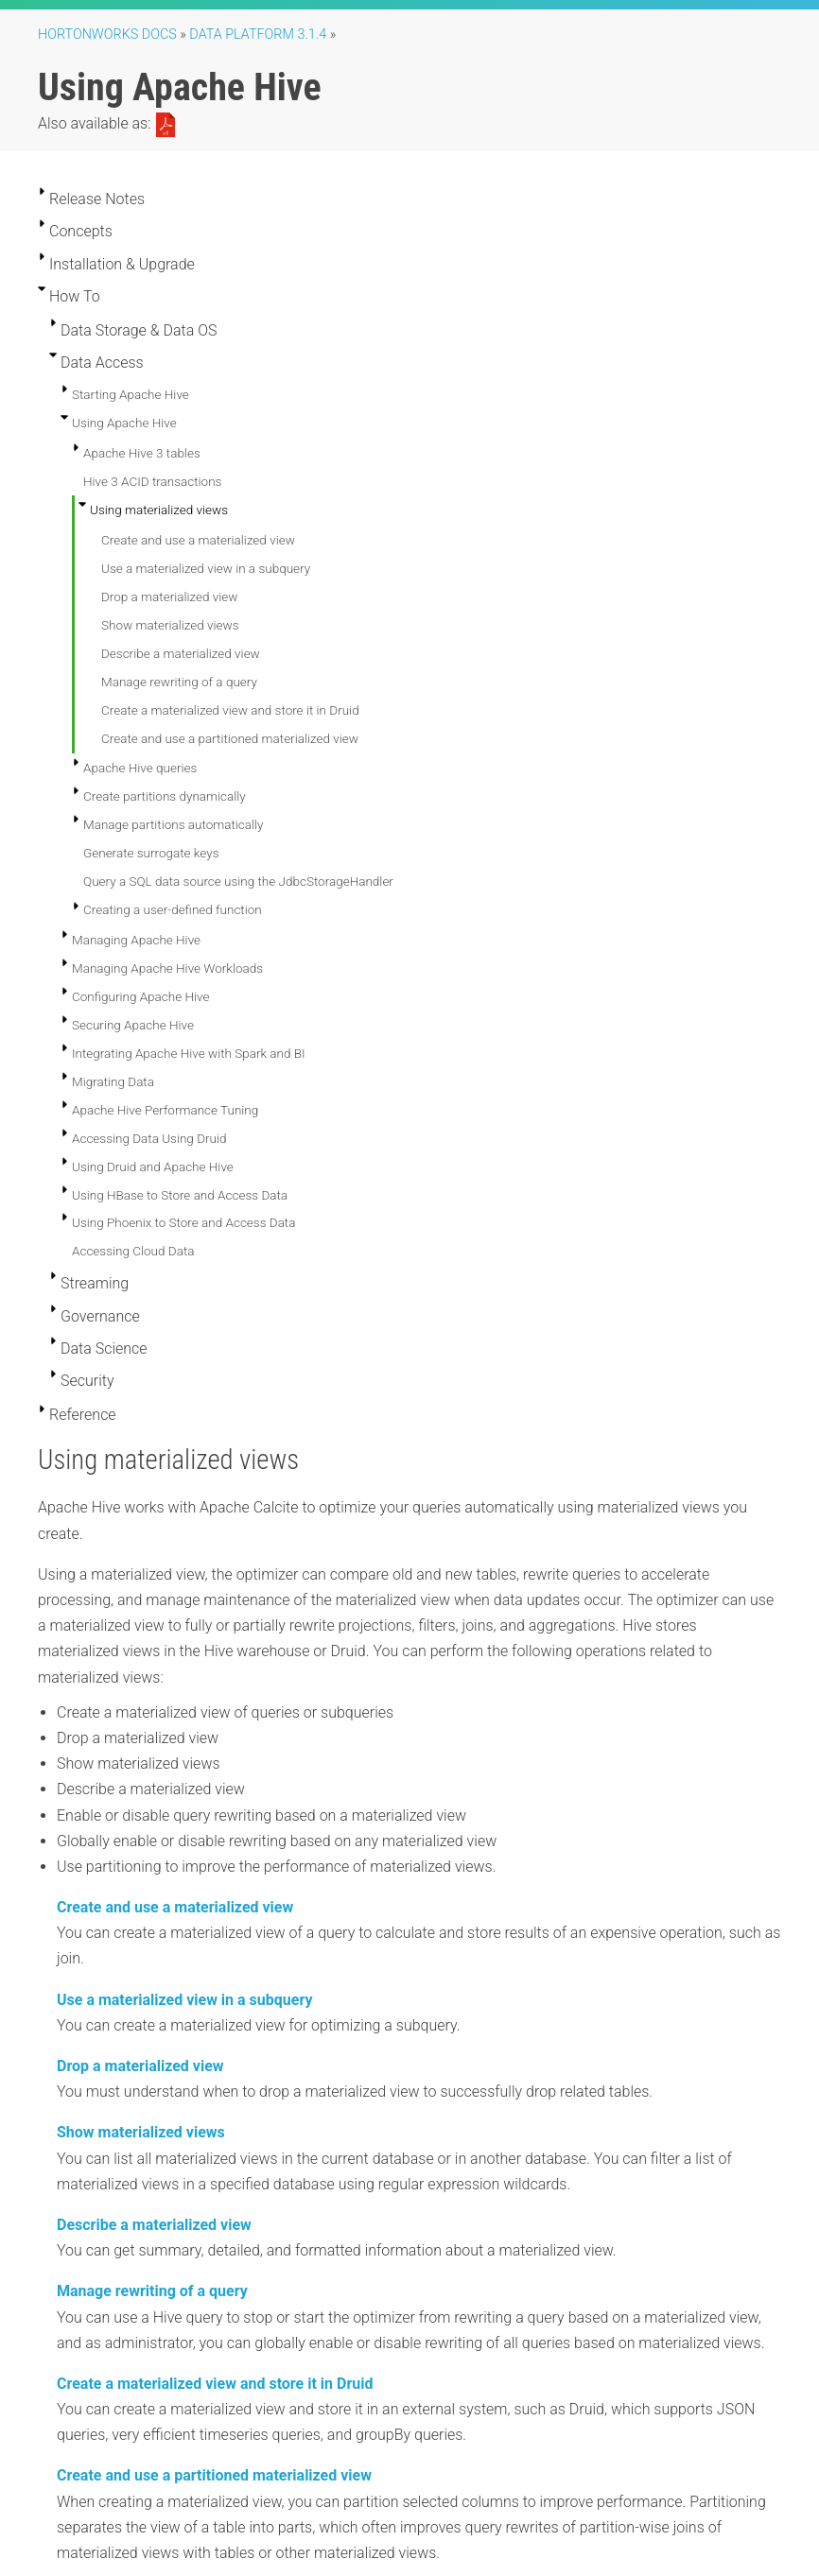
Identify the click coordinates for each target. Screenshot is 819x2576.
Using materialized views (159, 509)
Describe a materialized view (180, 653)
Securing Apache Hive (133, 1024)
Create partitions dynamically (164, 796)
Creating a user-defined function (172, 909)
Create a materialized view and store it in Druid (230, 709)
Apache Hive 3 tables (141, 452)
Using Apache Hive (124, 422)
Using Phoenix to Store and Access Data (183, 1222)
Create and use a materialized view (198, 539)
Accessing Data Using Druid (149, 1138)
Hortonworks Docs (107, 34)
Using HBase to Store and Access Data (180, 1194)
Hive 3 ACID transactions (152, 481)
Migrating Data (113, 1081)
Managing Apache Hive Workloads (167, 968)
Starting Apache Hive (130, 394)
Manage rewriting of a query (179, 681)
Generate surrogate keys (150, 852)
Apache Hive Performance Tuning (165, 1109)
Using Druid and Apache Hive (153, 1166)
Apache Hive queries (140, 767)
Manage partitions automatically (173, 824)
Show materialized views (170, 624)
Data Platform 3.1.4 (257, 34)
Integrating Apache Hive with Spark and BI (188, 1053)
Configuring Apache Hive (140, 996)
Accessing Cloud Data (133, 1250)
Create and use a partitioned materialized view (229, 738)
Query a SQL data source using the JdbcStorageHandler (238, 881)
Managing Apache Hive (136, 939)
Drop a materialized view (169, 596)
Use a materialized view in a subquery (205, 568)
